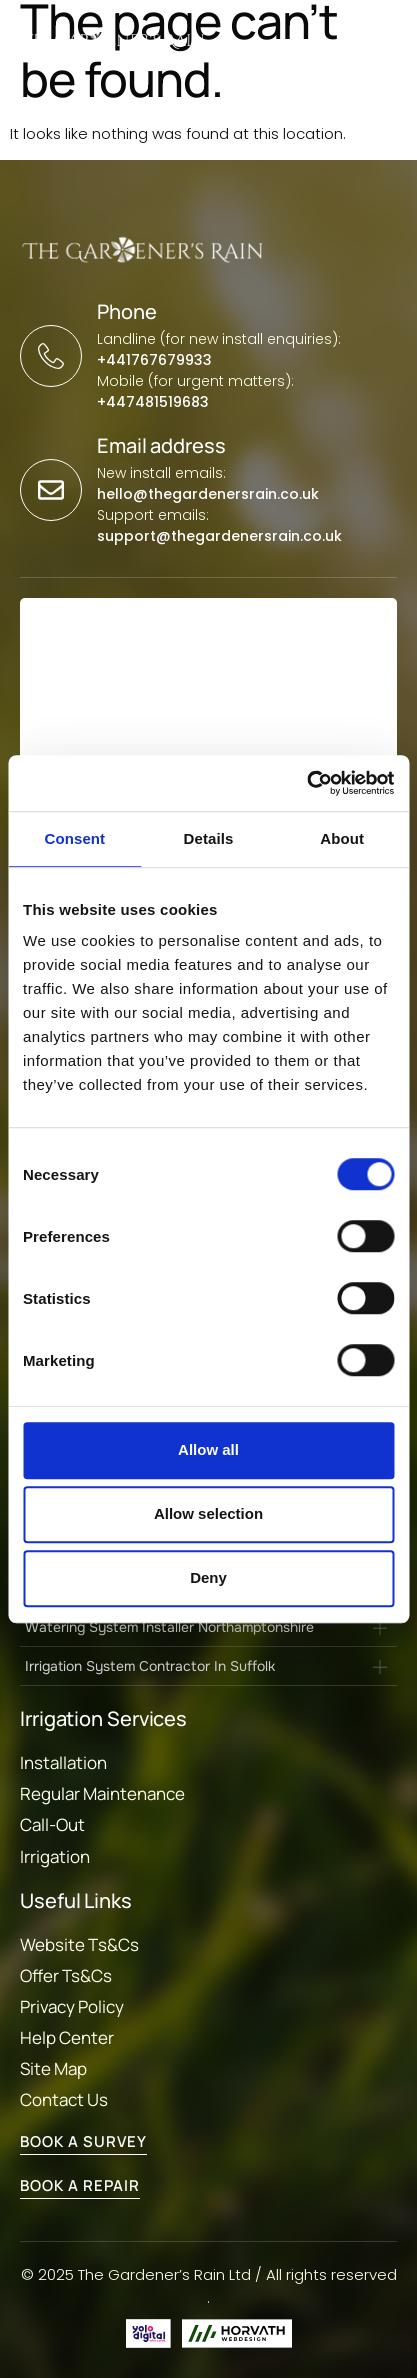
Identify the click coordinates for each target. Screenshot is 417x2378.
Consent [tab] (74, 838)
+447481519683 (153, 402)
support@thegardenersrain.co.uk (219, 536)
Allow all (208, 1449)
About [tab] (342, 838)
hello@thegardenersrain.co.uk (208, 494)
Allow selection (208, 1513)
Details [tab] (209, 838)
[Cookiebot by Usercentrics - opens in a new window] (306, 783)
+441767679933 (154, 360)
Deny (208, 1577)
